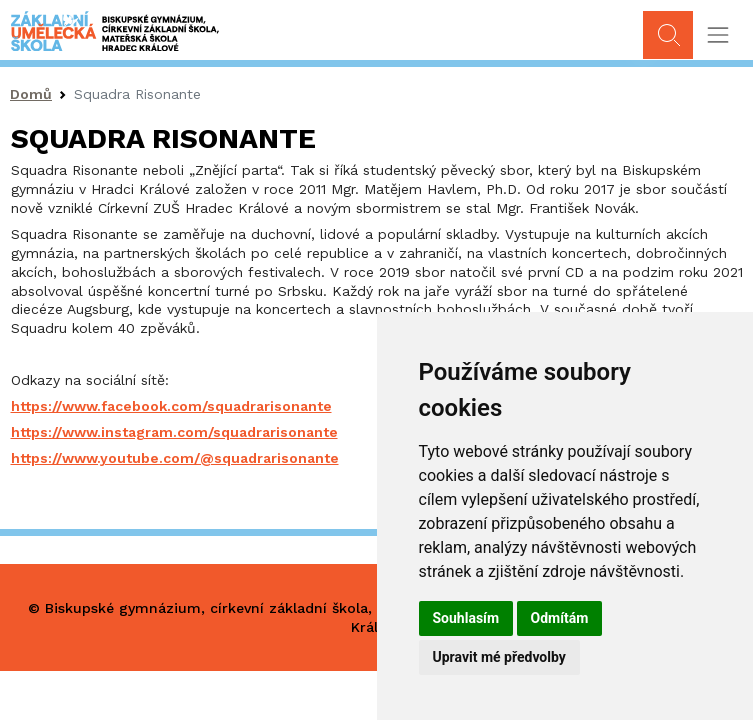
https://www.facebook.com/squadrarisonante (171, 406)
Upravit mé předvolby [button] (499, 657)
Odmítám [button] (560, 618)
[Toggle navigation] (717, 35)
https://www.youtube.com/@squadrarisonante (175, 458)
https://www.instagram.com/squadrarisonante (174, 432)
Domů (31, 94)
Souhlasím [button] (466, 618)
